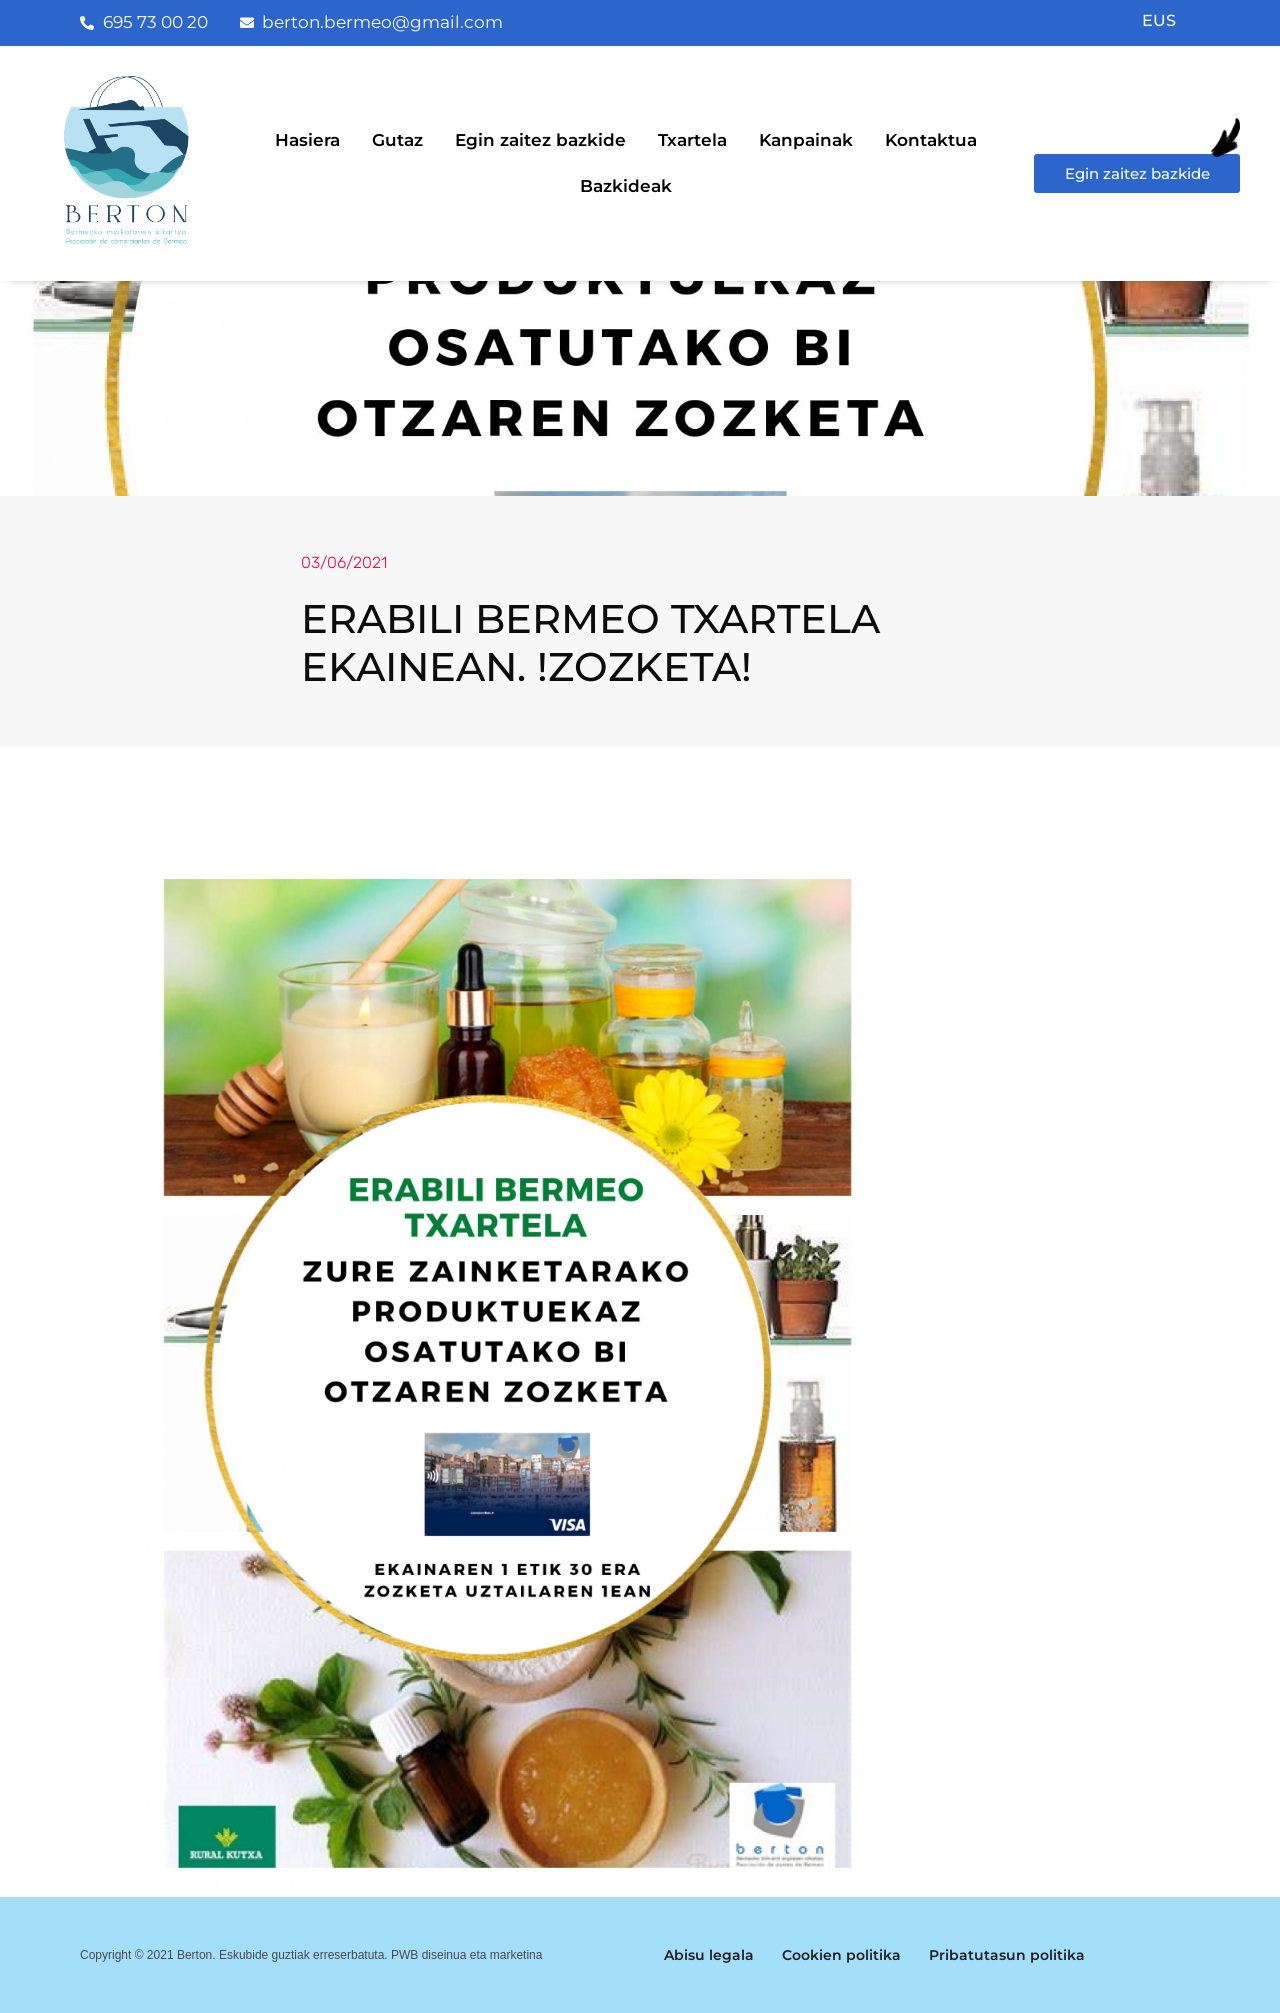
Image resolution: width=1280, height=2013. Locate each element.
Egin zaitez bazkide (540, 140)
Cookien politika (841, 1955)
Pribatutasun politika (1007, 1955)
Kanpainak (806, 140)
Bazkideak (626, 186)
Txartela (692, 140)
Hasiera (307, 140)
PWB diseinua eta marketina (466, 1955)
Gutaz (397, 140)
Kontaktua (931, 140)
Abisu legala (709, 1955)
